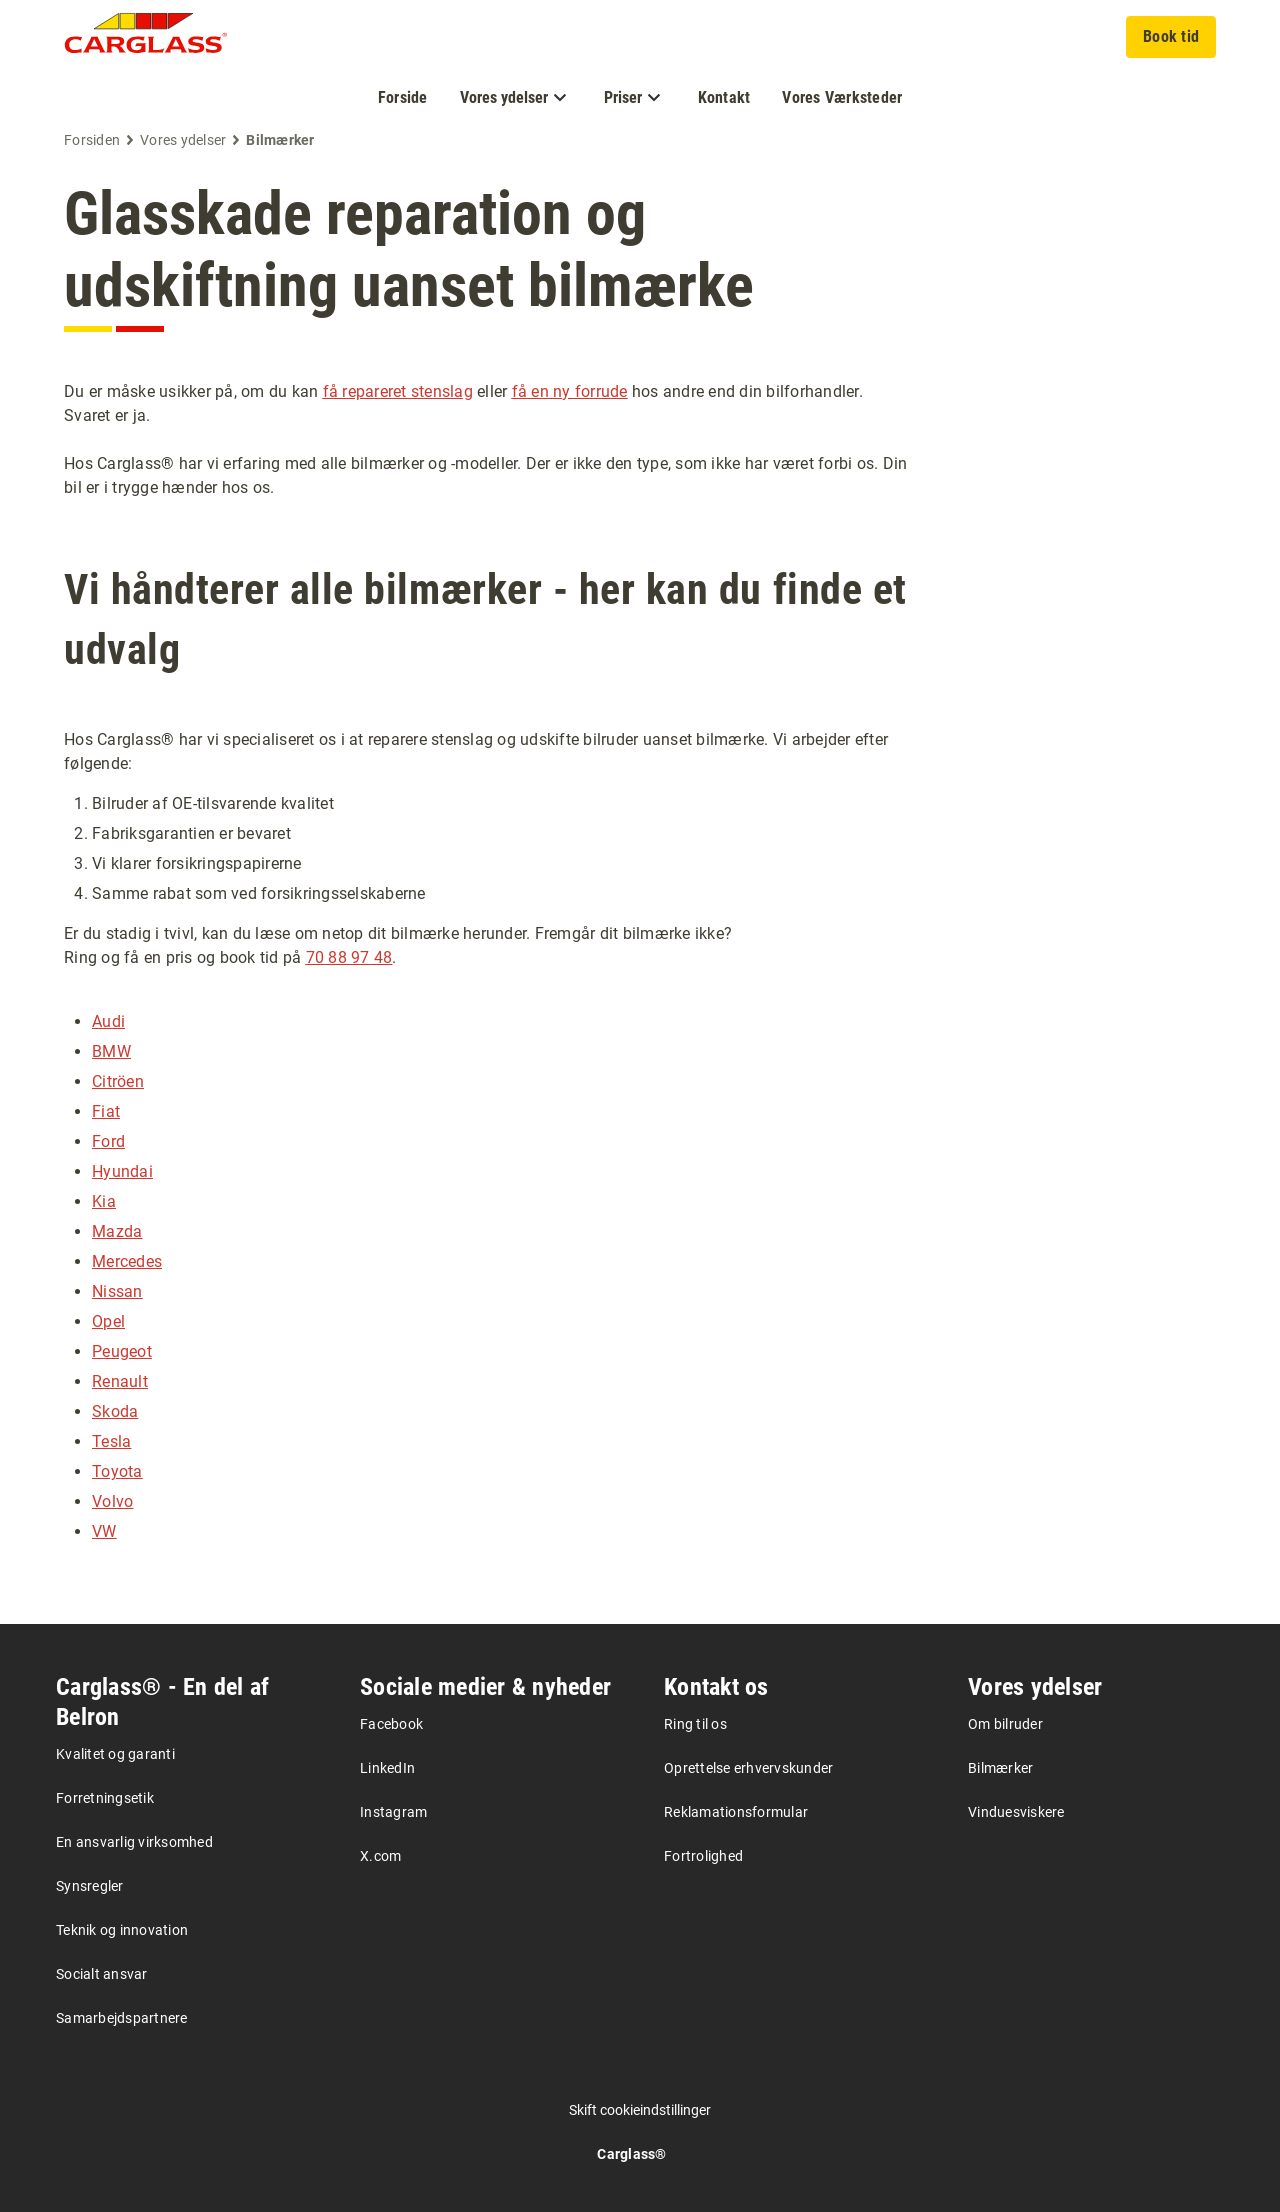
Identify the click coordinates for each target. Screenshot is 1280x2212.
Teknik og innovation (122, 1930)
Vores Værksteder (842, 97)
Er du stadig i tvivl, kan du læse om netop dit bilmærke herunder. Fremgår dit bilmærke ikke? (398, 933)
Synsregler (90, 1886)
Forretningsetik (105, 1798)
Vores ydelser (1035, 1687)
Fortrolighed (703, 1856)
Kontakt (724, 97)
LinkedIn (387, 1768)
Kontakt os (716, 1687)
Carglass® (631, 2154)
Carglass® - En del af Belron (162, 1702)
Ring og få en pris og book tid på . (230, 957)
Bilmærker (1000, 1768)
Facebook (391, 1724)
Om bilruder (1005, 1724)
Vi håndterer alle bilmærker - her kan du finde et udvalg (485, 619)
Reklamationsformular (736, 1812)
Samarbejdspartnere (122, 2018)
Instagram (393, 1812)
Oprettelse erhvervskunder (748, 1768)
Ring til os (695, 1724)
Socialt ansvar (102, 1974)
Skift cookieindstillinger (640, 2110)
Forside (403, 97)
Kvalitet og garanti (115, 1754)
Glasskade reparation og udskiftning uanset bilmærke (409, 249)
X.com (380, 1856)
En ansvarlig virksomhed (134, 1842)
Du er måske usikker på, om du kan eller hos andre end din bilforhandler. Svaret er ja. (463, 403)
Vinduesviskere (1016, 1812)
